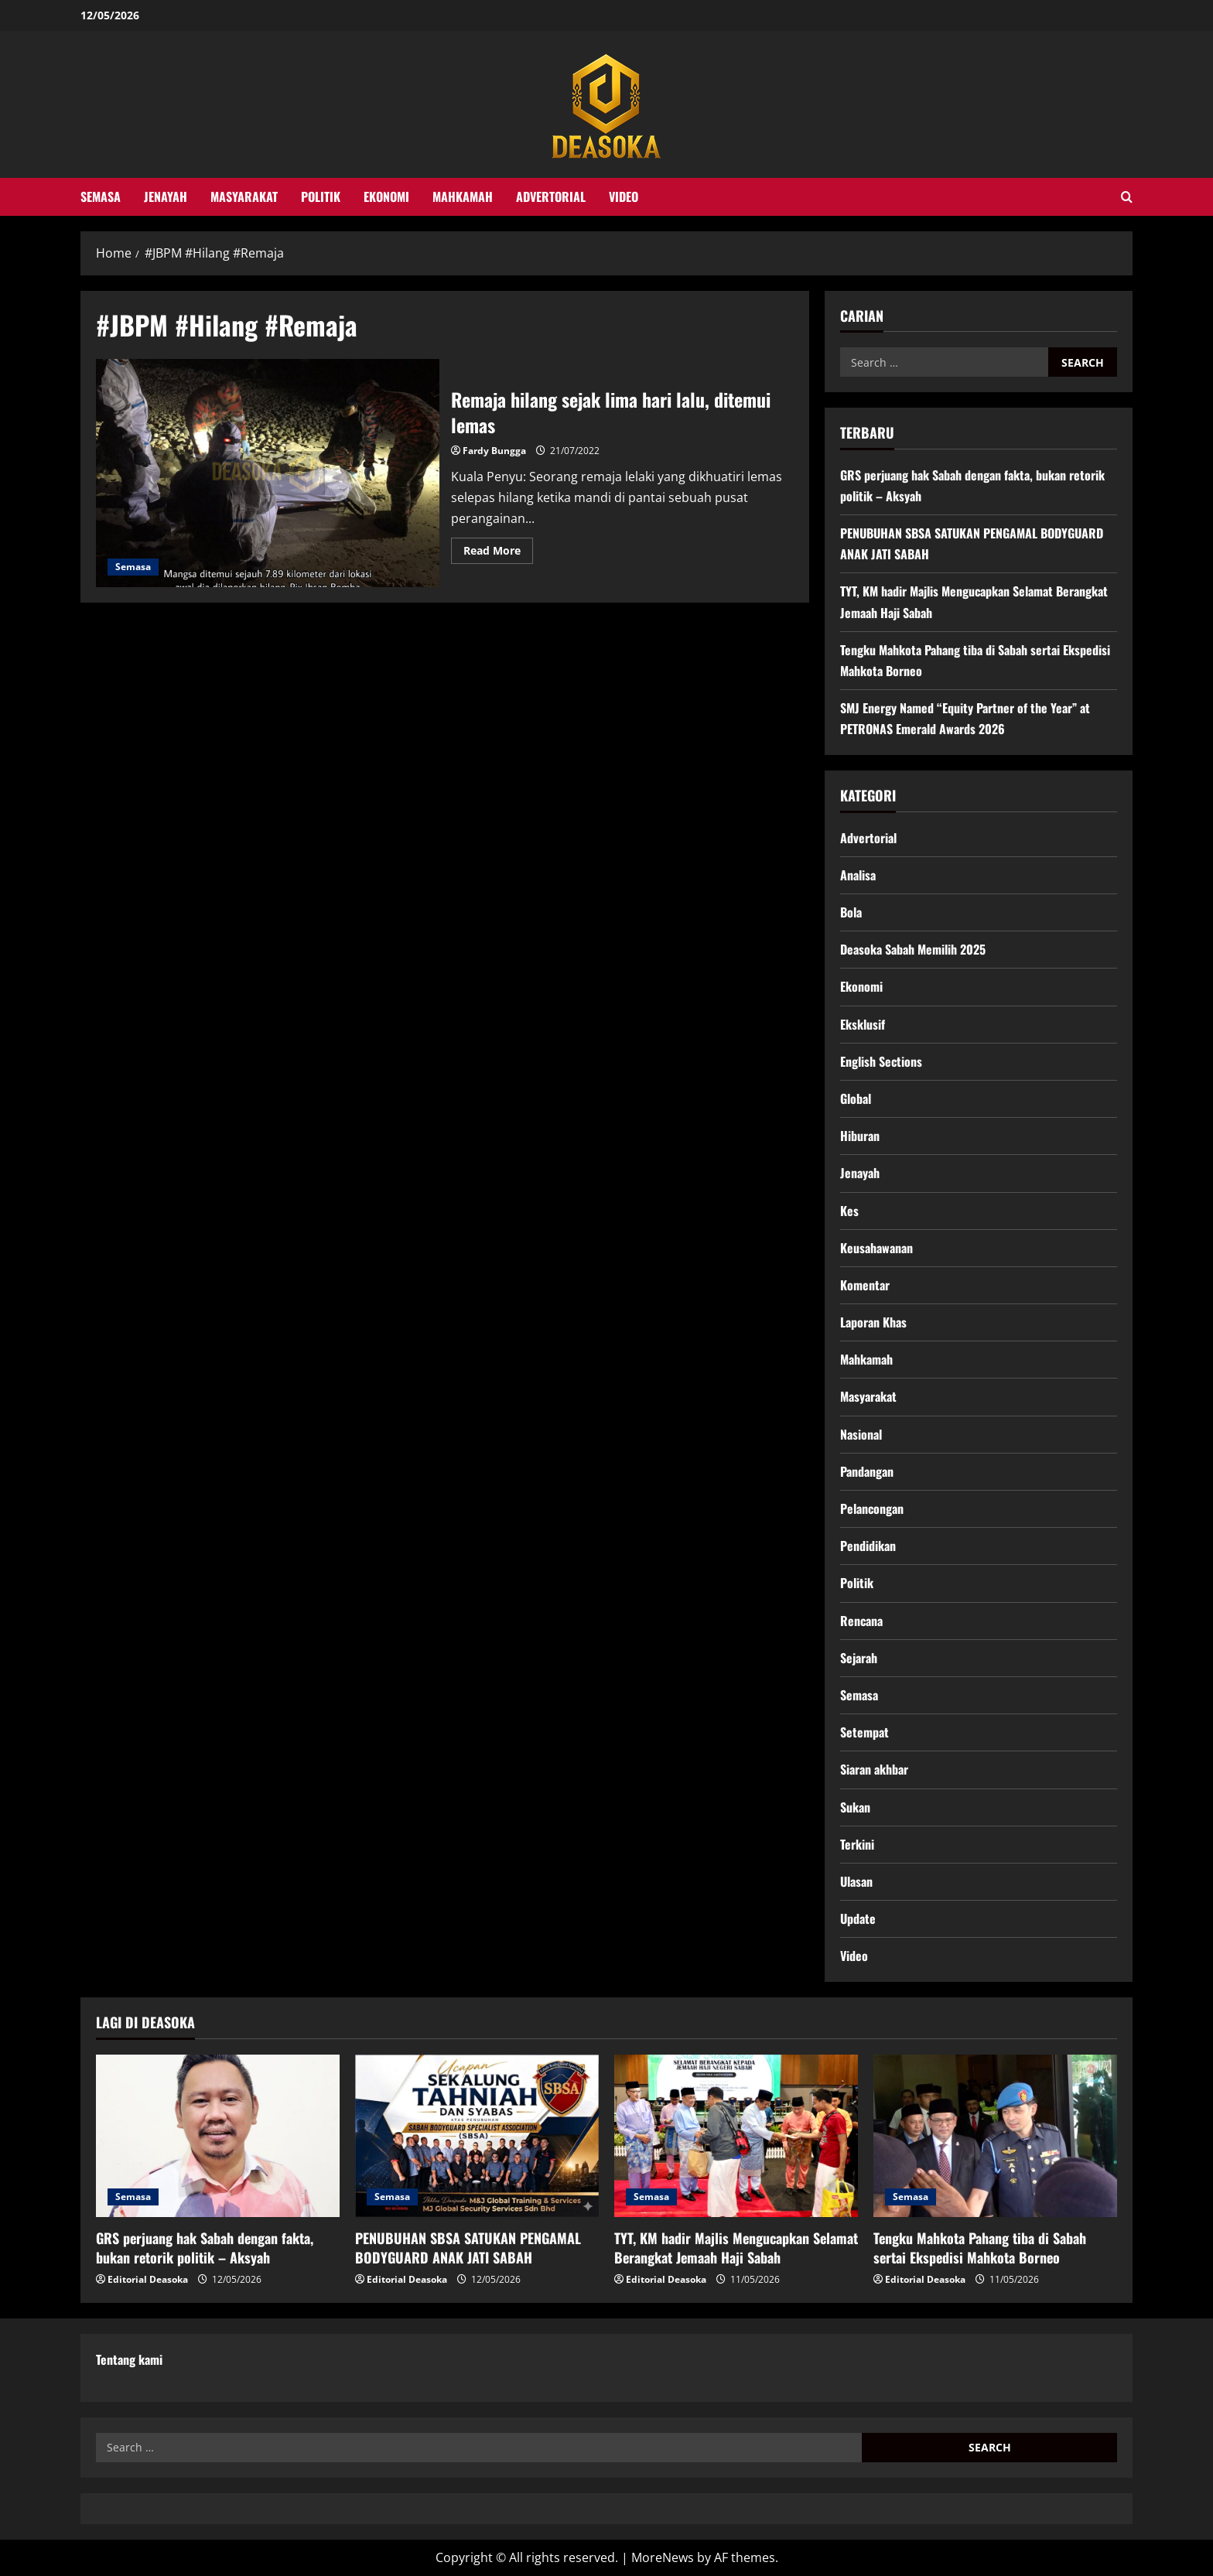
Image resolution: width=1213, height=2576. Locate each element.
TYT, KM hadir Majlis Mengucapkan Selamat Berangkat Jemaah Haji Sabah (736, 2247)
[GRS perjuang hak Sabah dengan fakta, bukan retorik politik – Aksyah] (218, 2136)
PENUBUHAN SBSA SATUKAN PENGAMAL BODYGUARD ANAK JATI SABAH (468, 2247)
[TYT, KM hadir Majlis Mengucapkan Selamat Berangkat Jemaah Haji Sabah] (736, 2136)
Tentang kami (129, 2359)
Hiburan (860, 1135)
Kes (849, 1210)
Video (623, 196)
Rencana (861, 1620)
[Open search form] (1127, 197)
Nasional (861, 1434)
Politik (320, 196)
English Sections (881, 1061)
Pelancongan (872, 1508)
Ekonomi (386, 196)
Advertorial (551, 196)
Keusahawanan (876, 1247)
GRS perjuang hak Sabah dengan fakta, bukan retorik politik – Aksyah (204, 2247)
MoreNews (662, 2557)
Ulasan (856, 1881)
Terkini (857, 1844)
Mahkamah (462, 196)
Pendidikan (868, 1545)
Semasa (100, 196)
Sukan (855, 1807)
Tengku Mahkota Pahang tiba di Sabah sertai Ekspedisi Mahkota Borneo (979, 2247)
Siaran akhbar (874, 1769)
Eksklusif (862, 1024)
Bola (851, 912)
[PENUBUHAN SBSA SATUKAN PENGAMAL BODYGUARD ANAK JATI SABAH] (477, 2136)
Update (858, 1918)
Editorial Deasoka (148, 2279)
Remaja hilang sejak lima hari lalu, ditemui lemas (267, 473)
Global (855, 1098)
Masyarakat (244, 196)
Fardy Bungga (494, 450)
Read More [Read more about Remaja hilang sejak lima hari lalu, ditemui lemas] (498, 553)
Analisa (858, 875)
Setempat (864, 1732)
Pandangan (867, 1471)
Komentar (865, 1285)
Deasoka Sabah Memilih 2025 (913, 949)
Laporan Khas (873, 1322)
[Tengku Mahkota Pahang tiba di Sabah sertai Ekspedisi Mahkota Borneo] (995, 2136)
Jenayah (165, 196)
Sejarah (858, 1657)
